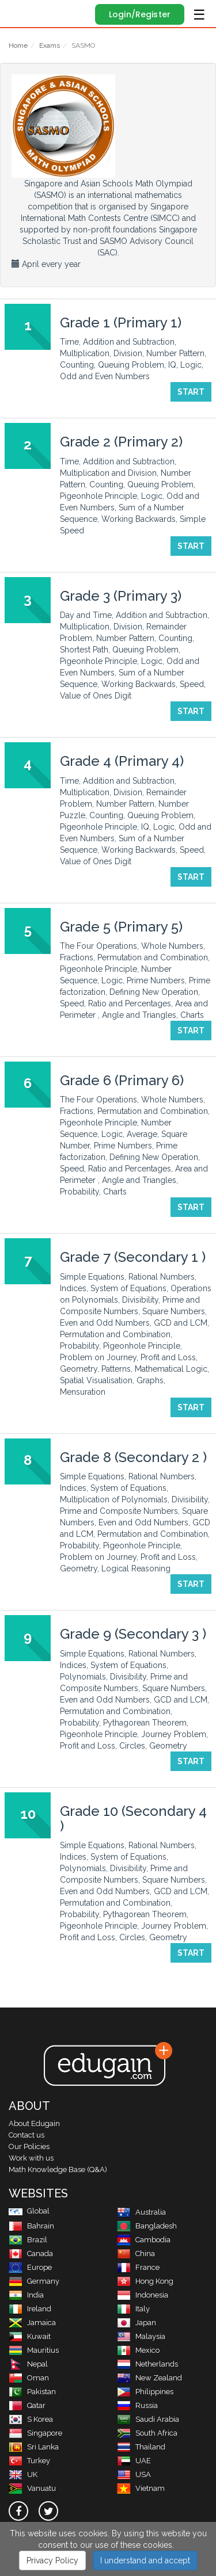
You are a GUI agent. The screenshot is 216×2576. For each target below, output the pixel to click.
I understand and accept (145, 2560)
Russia (137, 2405)
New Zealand (149, 2377)
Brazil (28, 2239)
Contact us (26, 2135)
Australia (141, 2212)
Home (18, 45)
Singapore (35, 2433)
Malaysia (141, 2336)
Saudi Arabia (148, 2419)
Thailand (141, 2447)
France (138, 2267)
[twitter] (48, 2511)
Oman (29, 2377)
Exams (49, 45)
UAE (134, 2460)
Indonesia (142, 2295)
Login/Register (139, 14)
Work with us (31, 2158)
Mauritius (34, 2350)
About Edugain (34, 2123)
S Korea (31, 2419)
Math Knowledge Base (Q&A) (58, 2169)
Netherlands (147, 2364)
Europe (30, 2267)
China (136, 2253)
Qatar (27, 2405)
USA (134, 2474)
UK (23, 2474)
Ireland (30, 2308)
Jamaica (32, 2322)
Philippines (145, 2391)
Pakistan (32, 2391)
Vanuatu (32, 2488)
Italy (133, 2308)
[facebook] (18, 2511)
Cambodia (143, 2239)
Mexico (138, 2350)
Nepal (28, 2364)
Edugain (19, 12)
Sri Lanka (34, 2447)
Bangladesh (147, 2226)
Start (190, 391)
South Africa (147, 2433)
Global (29, 2211)
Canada (31, 2253)
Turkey (29, 2460)
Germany (34, 2281)
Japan (136, 2322)
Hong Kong (145, 2281)
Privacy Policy (52, 2560)
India (26, 2295)
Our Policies (29, 2146)
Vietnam (141, 2488)
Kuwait (30, 2336)
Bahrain (31, 2226)
